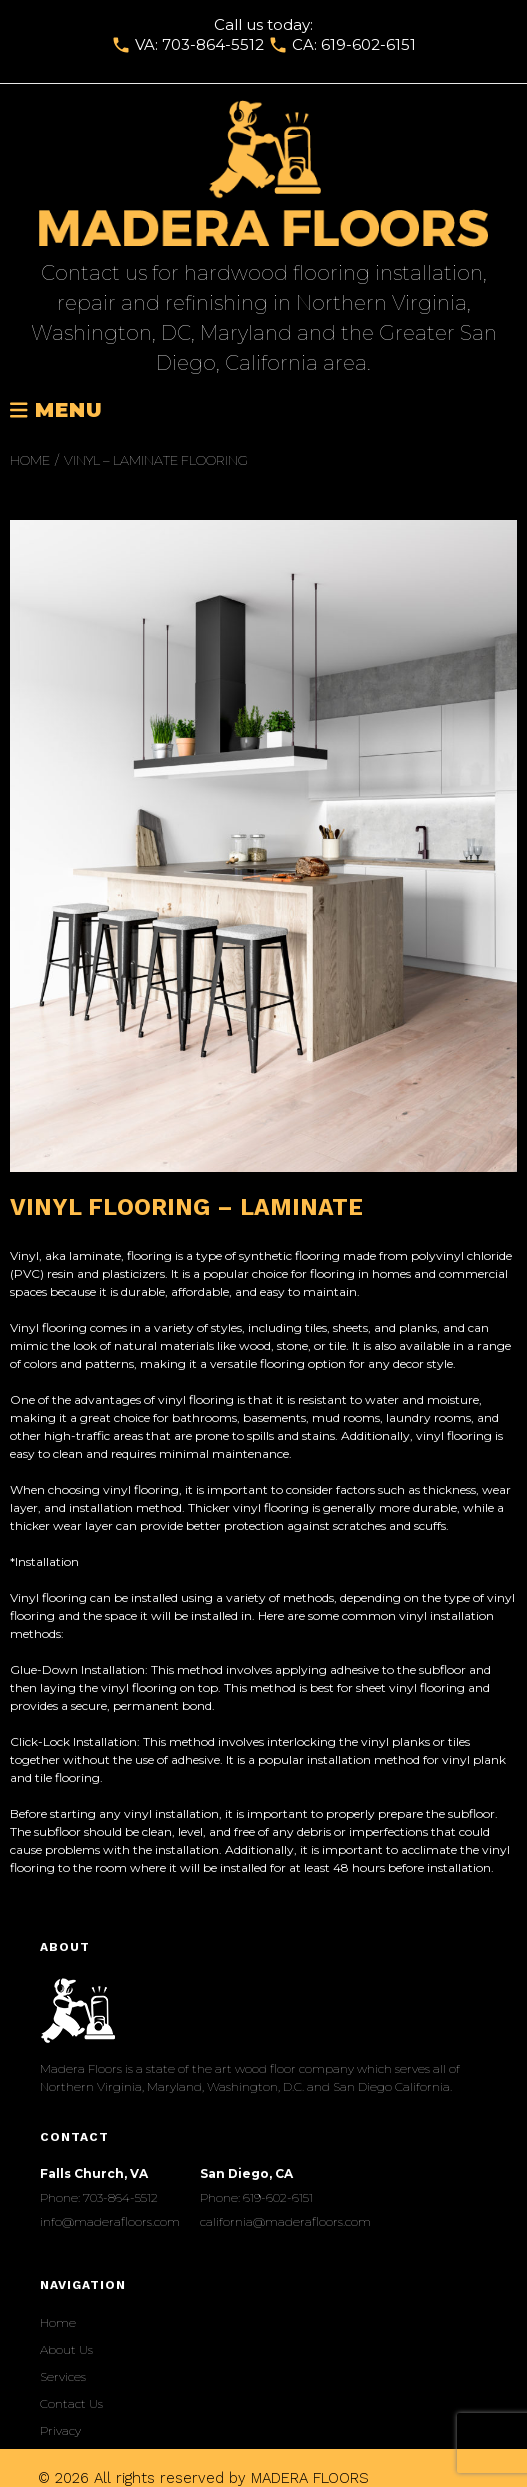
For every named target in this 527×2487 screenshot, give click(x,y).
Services (63, 2376)
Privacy (60, 2430)
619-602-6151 (368, 44)
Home (30, 460)
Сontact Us (71, 2403)
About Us (66, 2349)
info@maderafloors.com (110, 2221)
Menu (56, 411)
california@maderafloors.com (285, 2221)
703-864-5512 (213, 44)
